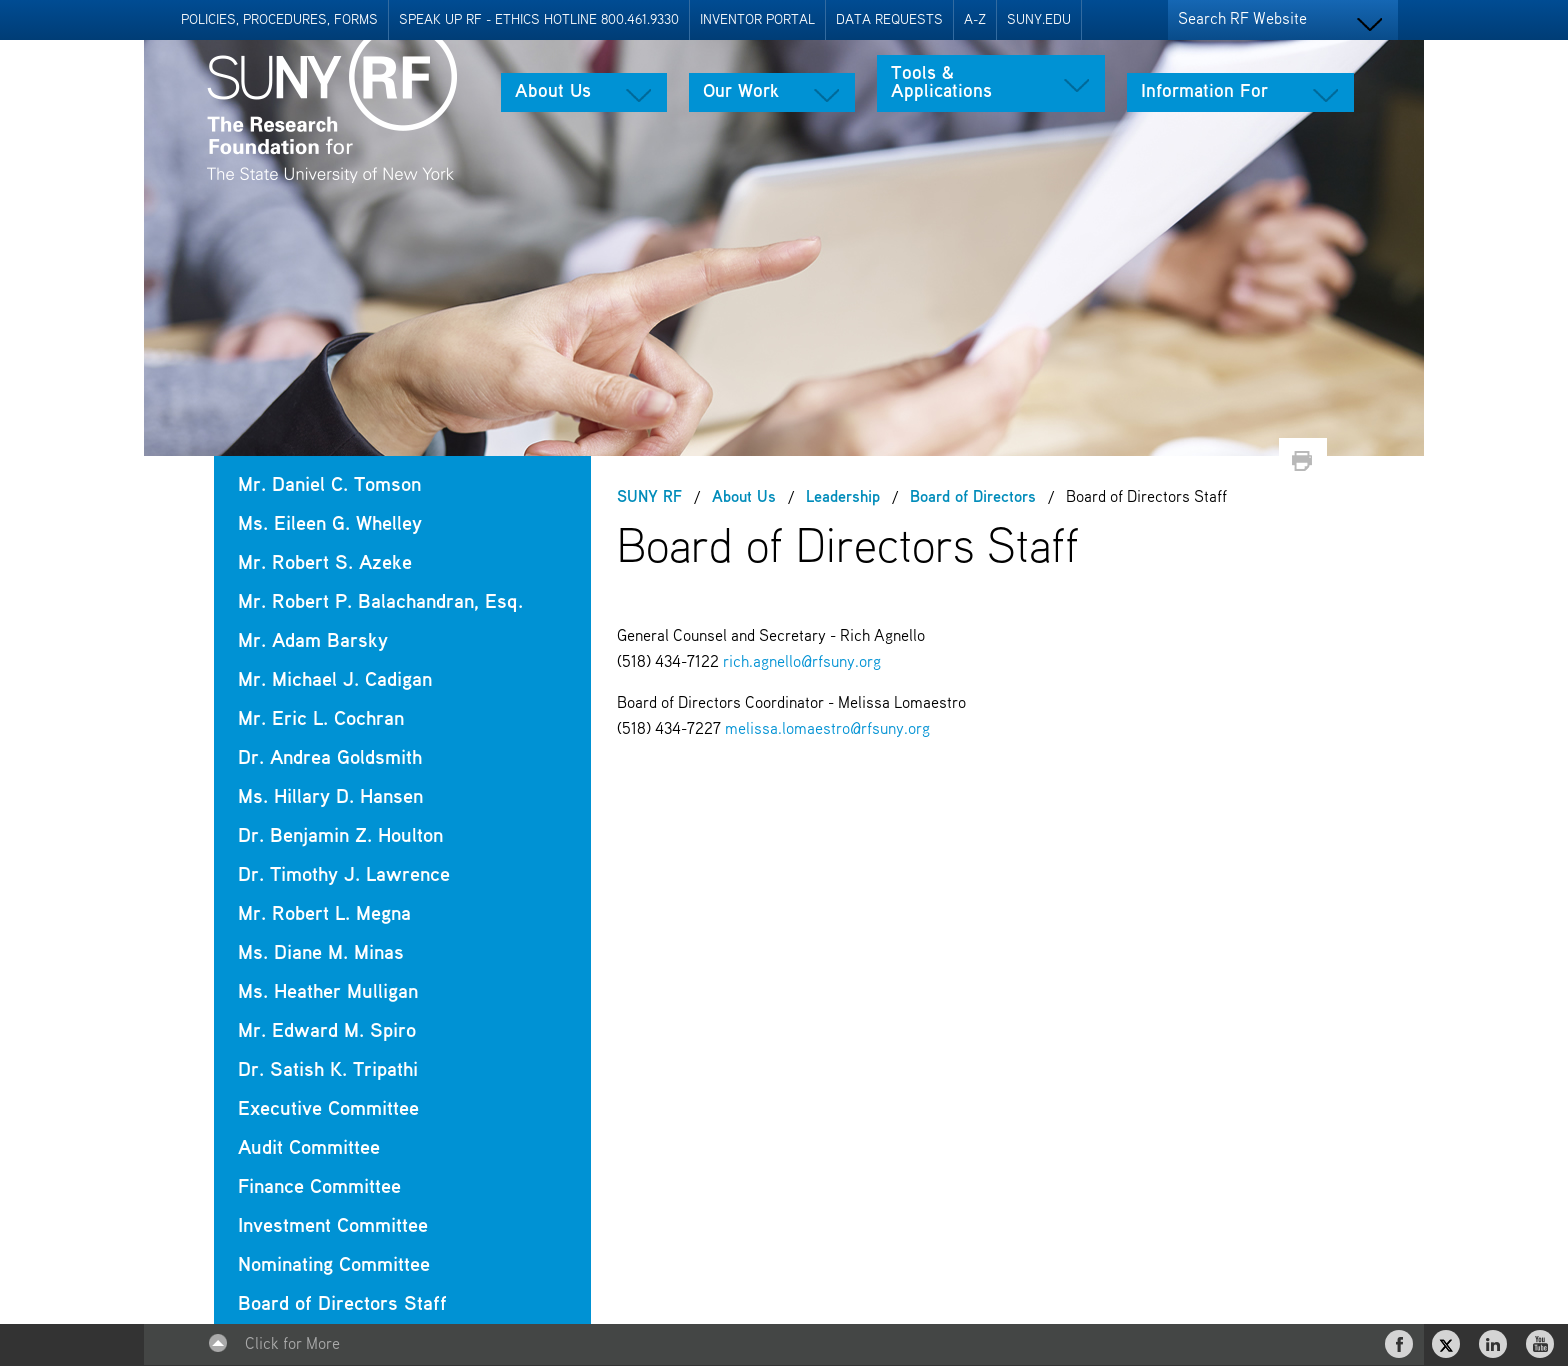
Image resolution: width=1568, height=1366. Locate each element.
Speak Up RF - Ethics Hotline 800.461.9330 (539, 20)
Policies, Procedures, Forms (279, 20)
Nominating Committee (334, 1265)
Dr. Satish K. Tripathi (328, 1070)
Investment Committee (333, 1226)
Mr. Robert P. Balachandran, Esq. (380, 602)
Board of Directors (973, 498)
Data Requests (889, 20)
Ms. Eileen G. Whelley (330, 524)
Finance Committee (319, 1187)
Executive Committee (328, 1109)
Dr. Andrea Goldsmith (330, 758)
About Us (553, 92)
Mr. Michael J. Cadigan (335, 680)
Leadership (843, 498)
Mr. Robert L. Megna (324, 914)
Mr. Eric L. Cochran (321, 719)
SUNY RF (649, 498)
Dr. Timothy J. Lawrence (344, 875)
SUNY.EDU (1039, 20)
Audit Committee (309, 1148)
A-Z (975, 20)
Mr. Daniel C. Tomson (329, 485)
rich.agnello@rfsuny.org (802, 663)
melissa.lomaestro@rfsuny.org (827, 730)
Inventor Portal (757, 20)
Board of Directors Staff (342, 1304)
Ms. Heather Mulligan (328, 992)
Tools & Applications (941, 83)
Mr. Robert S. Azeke (325, 563)
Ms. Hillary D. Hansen (330, 797)
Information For (1204, 92)
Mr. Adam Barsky (313, 641)
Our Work (741, 92)
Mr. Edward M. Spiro (327, 1031)
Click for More (292, 1345)
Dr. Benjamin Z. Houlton (340, 836)
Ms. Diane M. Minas (321, 953)
